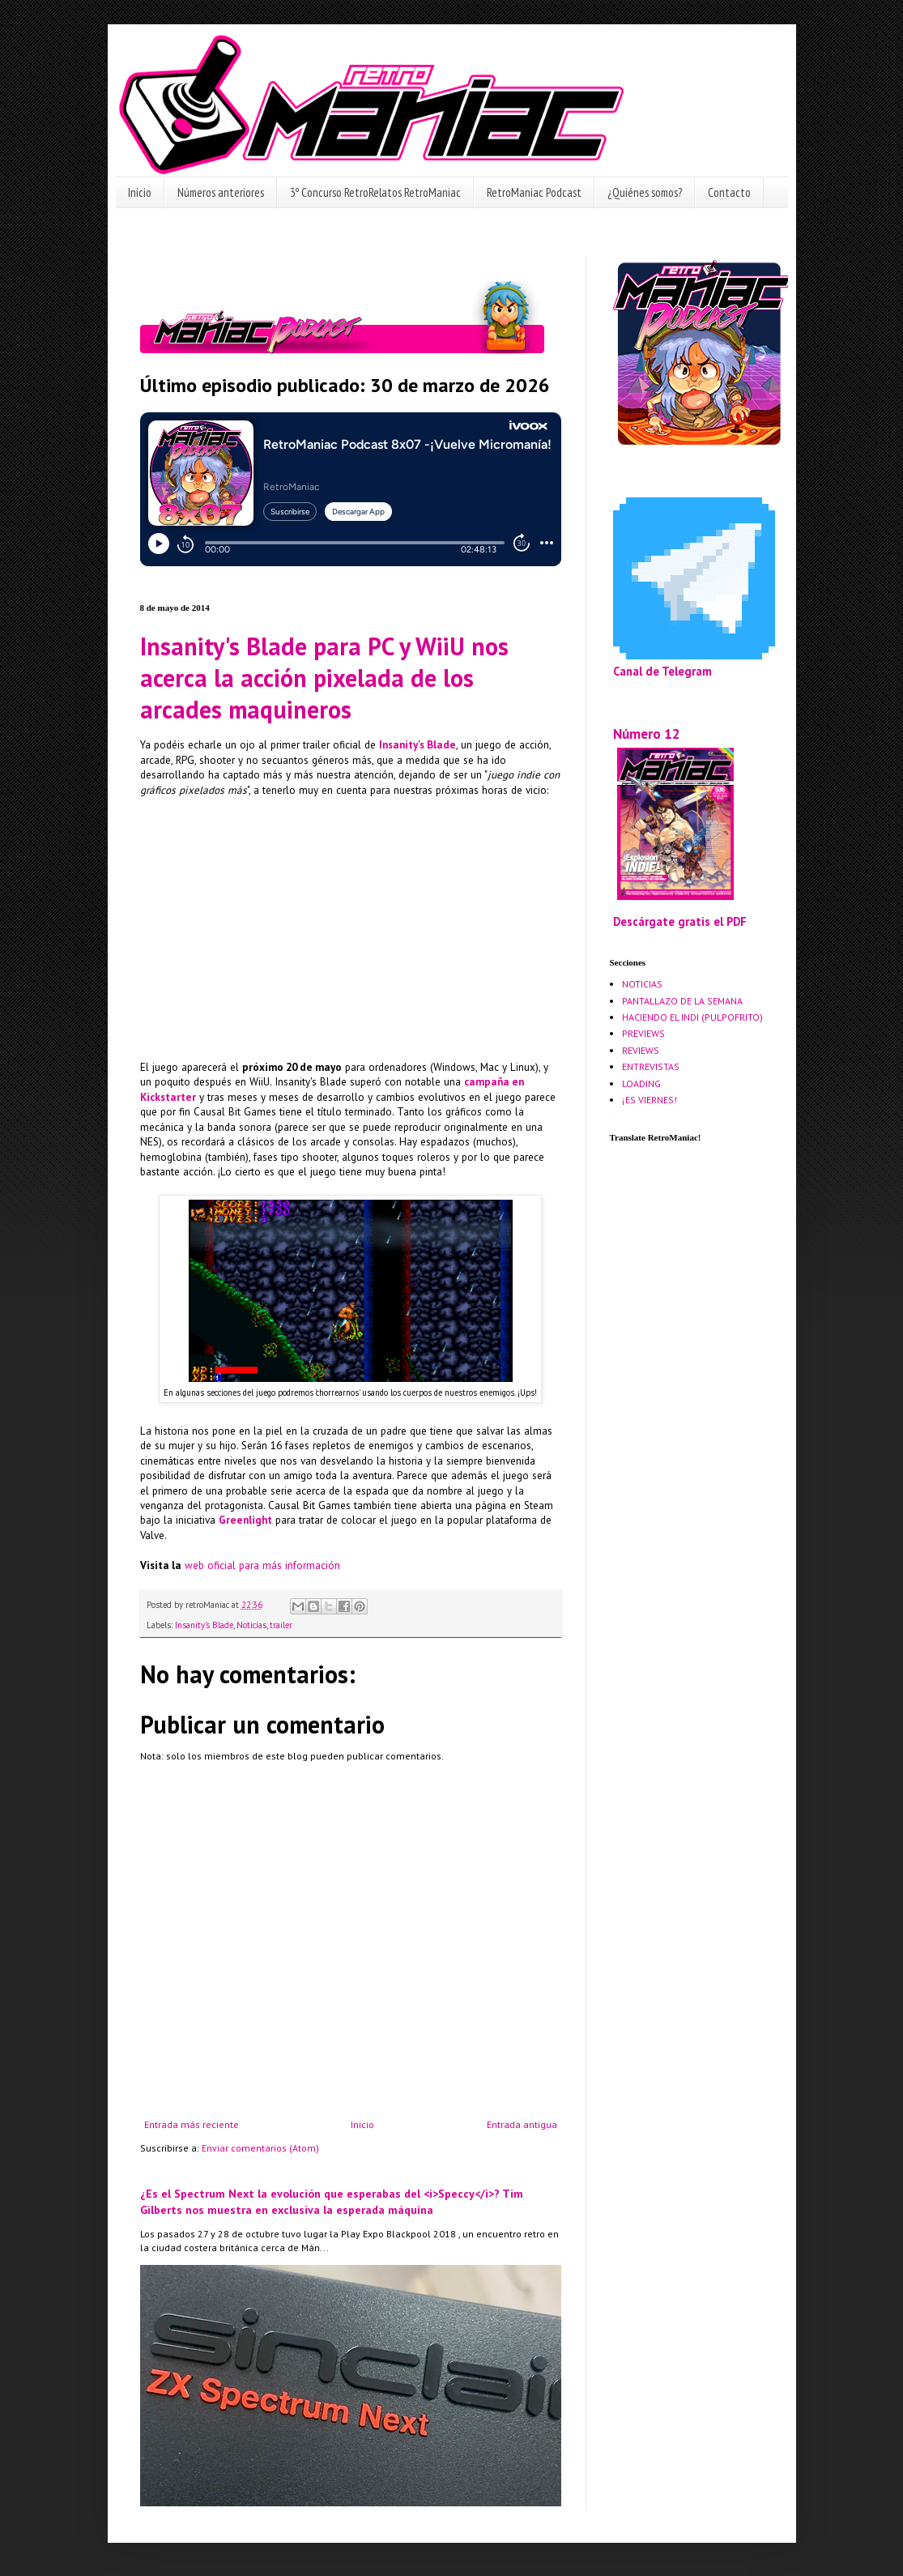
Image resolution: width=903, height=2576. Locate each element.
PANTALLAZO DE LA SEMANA (682, 1001)
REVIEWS (640, 1050)
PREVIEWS (643, 1033)
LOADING (641, 1083)
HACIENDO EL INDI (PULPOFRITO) (692, 1017)
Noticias (251, 1625)
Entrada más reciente (191, 2124)
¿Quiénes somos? (644, 192)
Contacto (729, 192)
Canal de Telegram (662, 671)
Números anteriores (220, 192)
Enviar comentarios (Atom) (260, 2148)
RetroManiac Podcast (534, 192)
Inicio (139, 192)
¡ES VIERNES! (649, 1100)
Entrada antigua (522, 2124)
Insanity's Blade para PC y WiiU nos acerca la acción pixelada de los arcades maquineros (324, 677)
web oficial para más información (262, 1565)
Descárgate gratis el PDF (680, 921)
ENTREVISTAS (650, 1066)
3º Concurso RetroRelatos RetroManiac (375, 192)
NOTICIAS (642, 984)
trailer (281, 1625)
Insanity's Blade (204, 1625)
